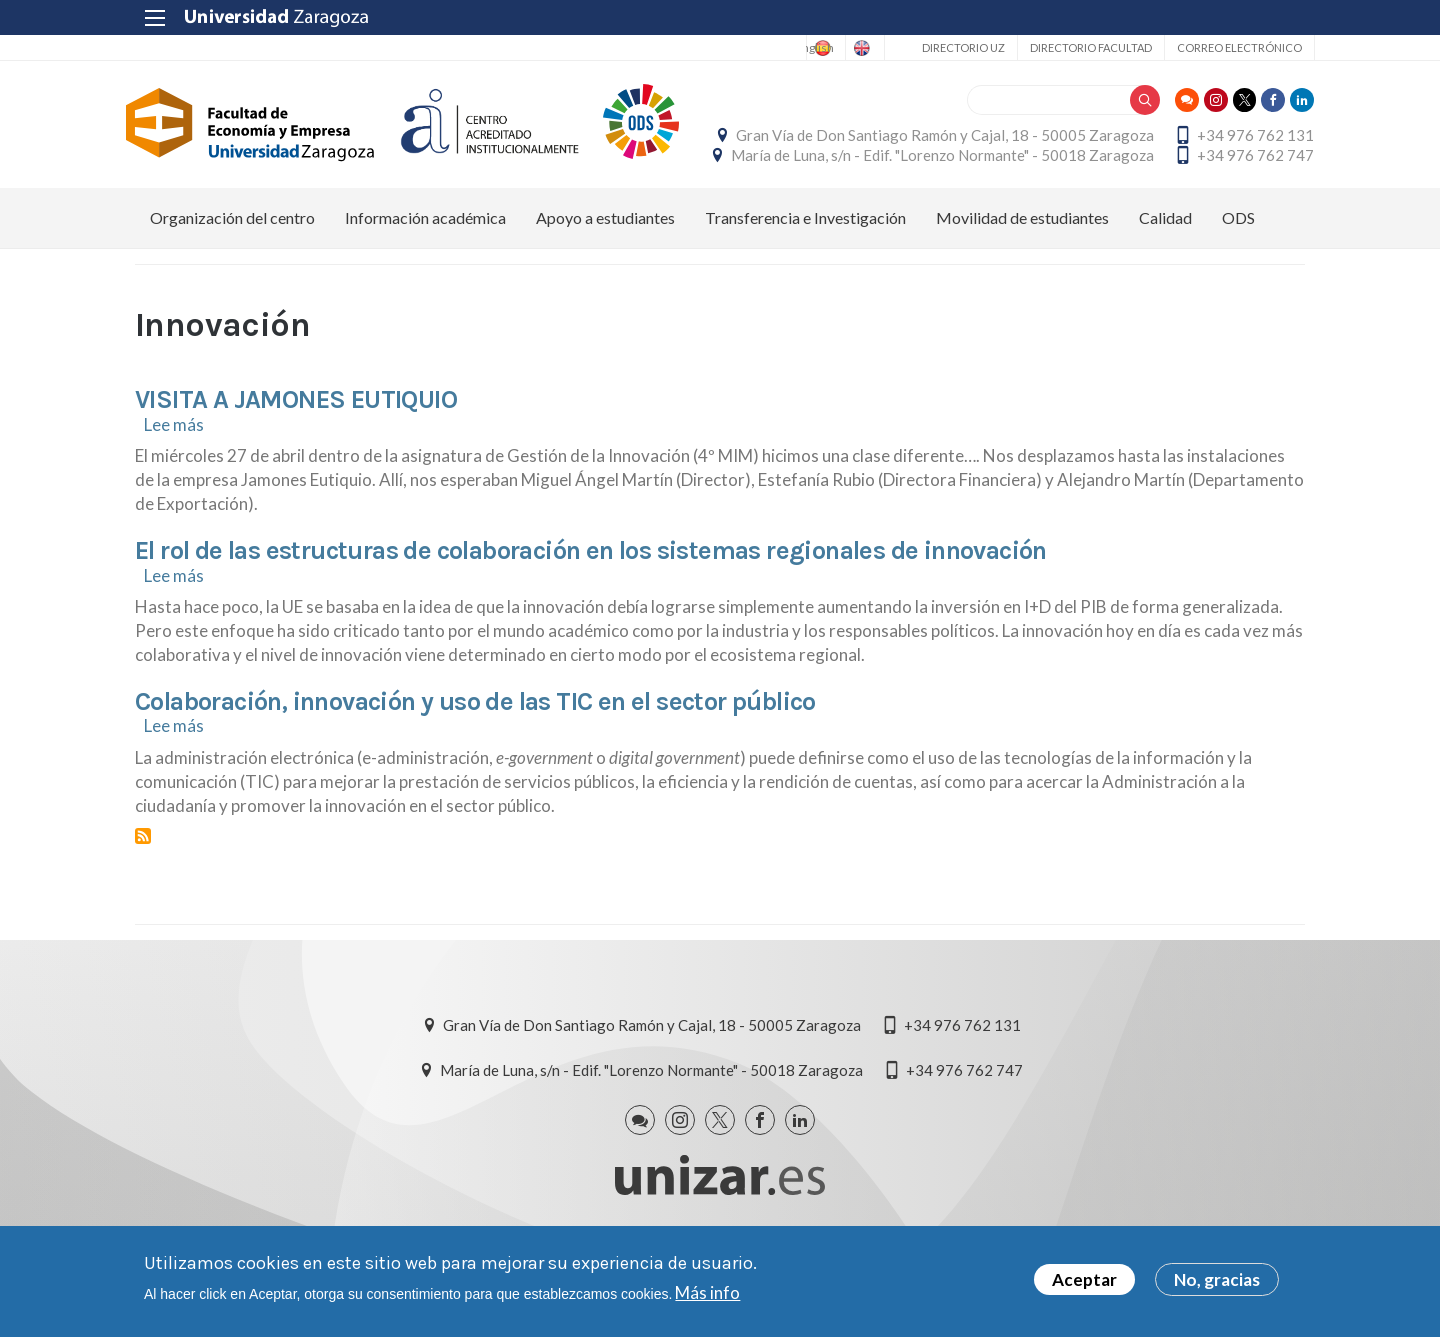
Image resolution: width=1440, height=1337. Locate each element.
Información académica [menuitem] (425, 270)
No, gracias (1217, 1279)
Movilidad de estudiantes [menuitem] (1022, 270)
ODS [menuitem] (1238, 270)
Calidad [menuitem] (1165, 270)
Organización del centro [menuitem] (232, 270)
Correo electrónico (1229, 47)
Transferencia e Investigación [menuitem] (805, 270)
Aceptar (1084, 1279)
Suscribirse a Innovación (143, 889)
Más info (707, 1292)
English (846, 48)
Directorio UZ (953, 47)
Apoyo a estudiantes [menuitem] (605, 270)
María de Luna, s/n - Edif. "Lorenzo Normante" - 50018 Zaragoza (1093, 181)
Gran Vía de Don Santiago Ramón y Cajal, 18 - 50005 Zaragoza (1096, 136)
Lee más (174, 476)
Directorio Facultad (1081, 47)
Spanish (767, 48)
